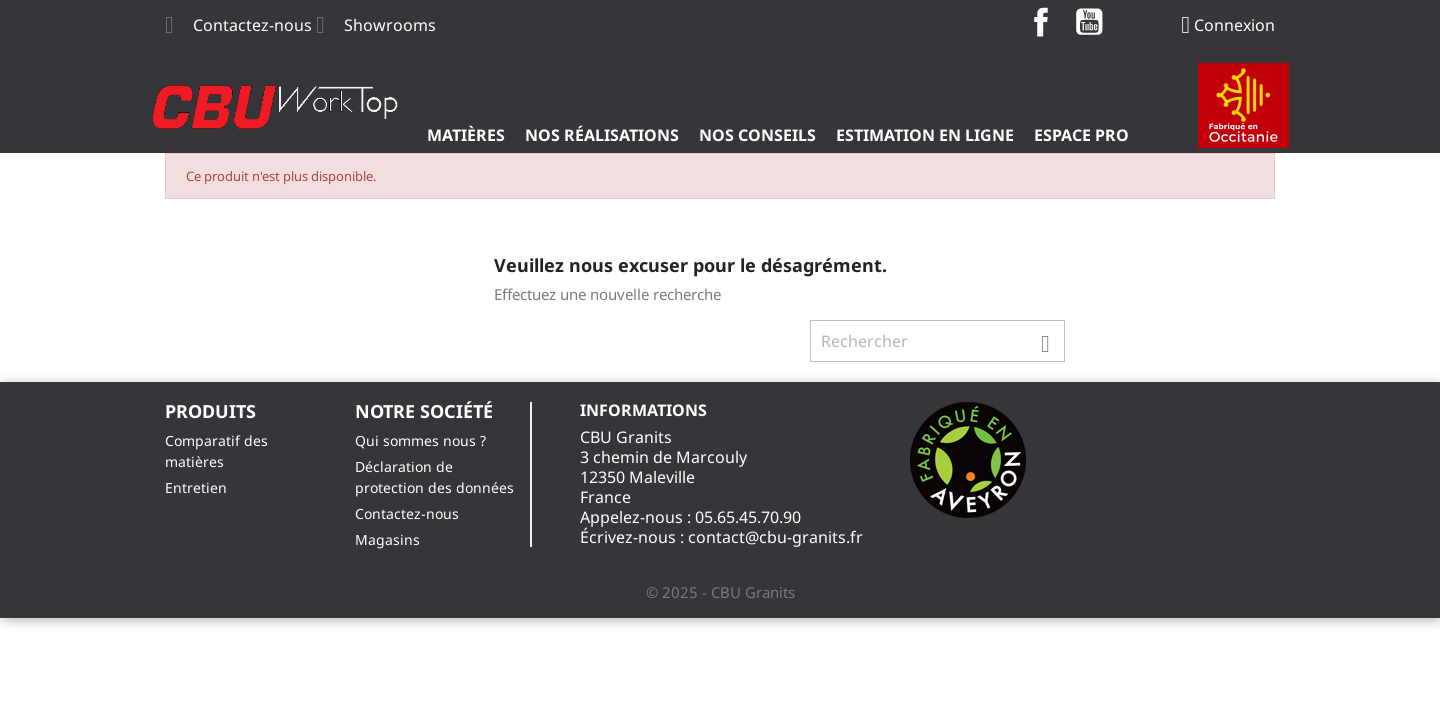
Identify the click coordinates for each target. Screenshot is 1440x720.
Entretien (196, 487)
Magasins (387, 539)
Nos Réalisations (602, 135)
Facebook (1041, 22)
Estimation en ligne (925, 135)
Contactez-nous (252, 25)
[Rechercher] (937, 341)
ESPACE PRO (1081, 135)
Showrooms (390, 25)
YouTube (1089, 22)
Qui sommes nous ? (420, 440)
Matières (466, 135)
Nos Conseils (757, 135)
